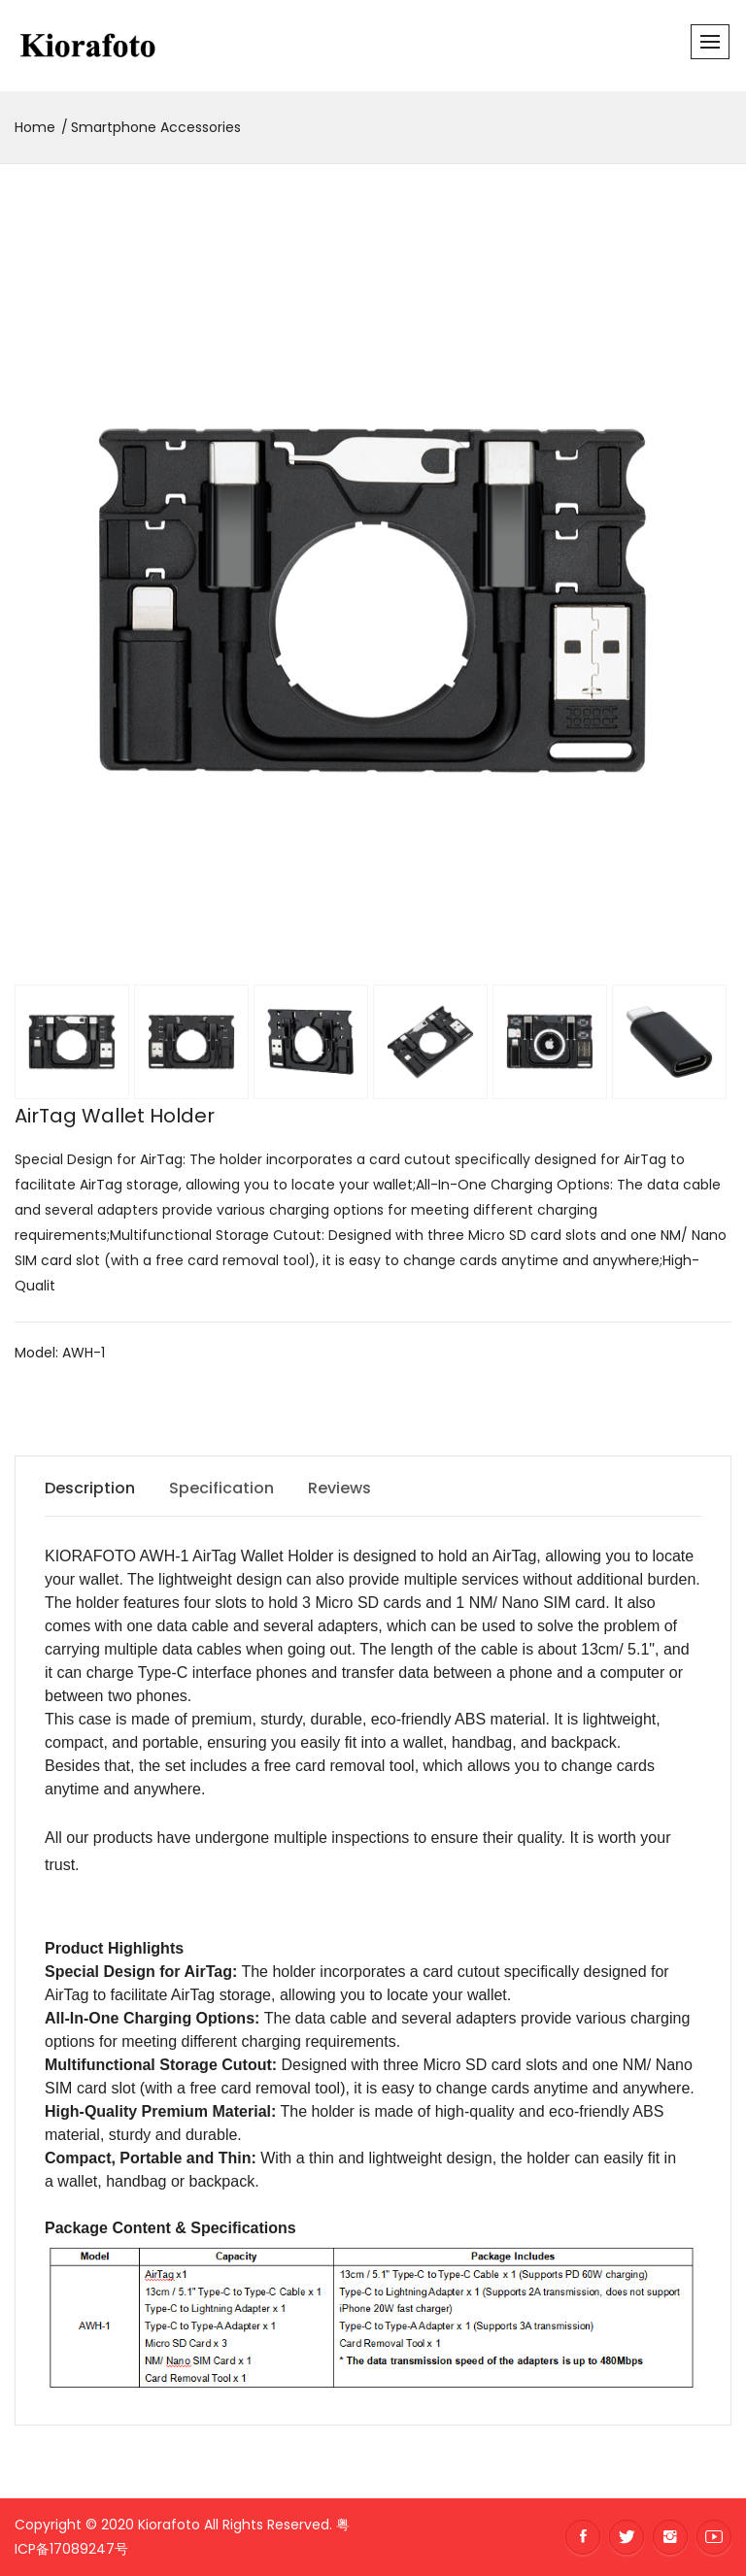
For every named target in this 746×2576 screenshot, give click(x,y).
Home (35, 127)
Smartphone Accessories (156, 127)
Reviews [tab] (339, 1488)
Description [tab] (90, 1488)
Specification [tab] (221, 1488)
